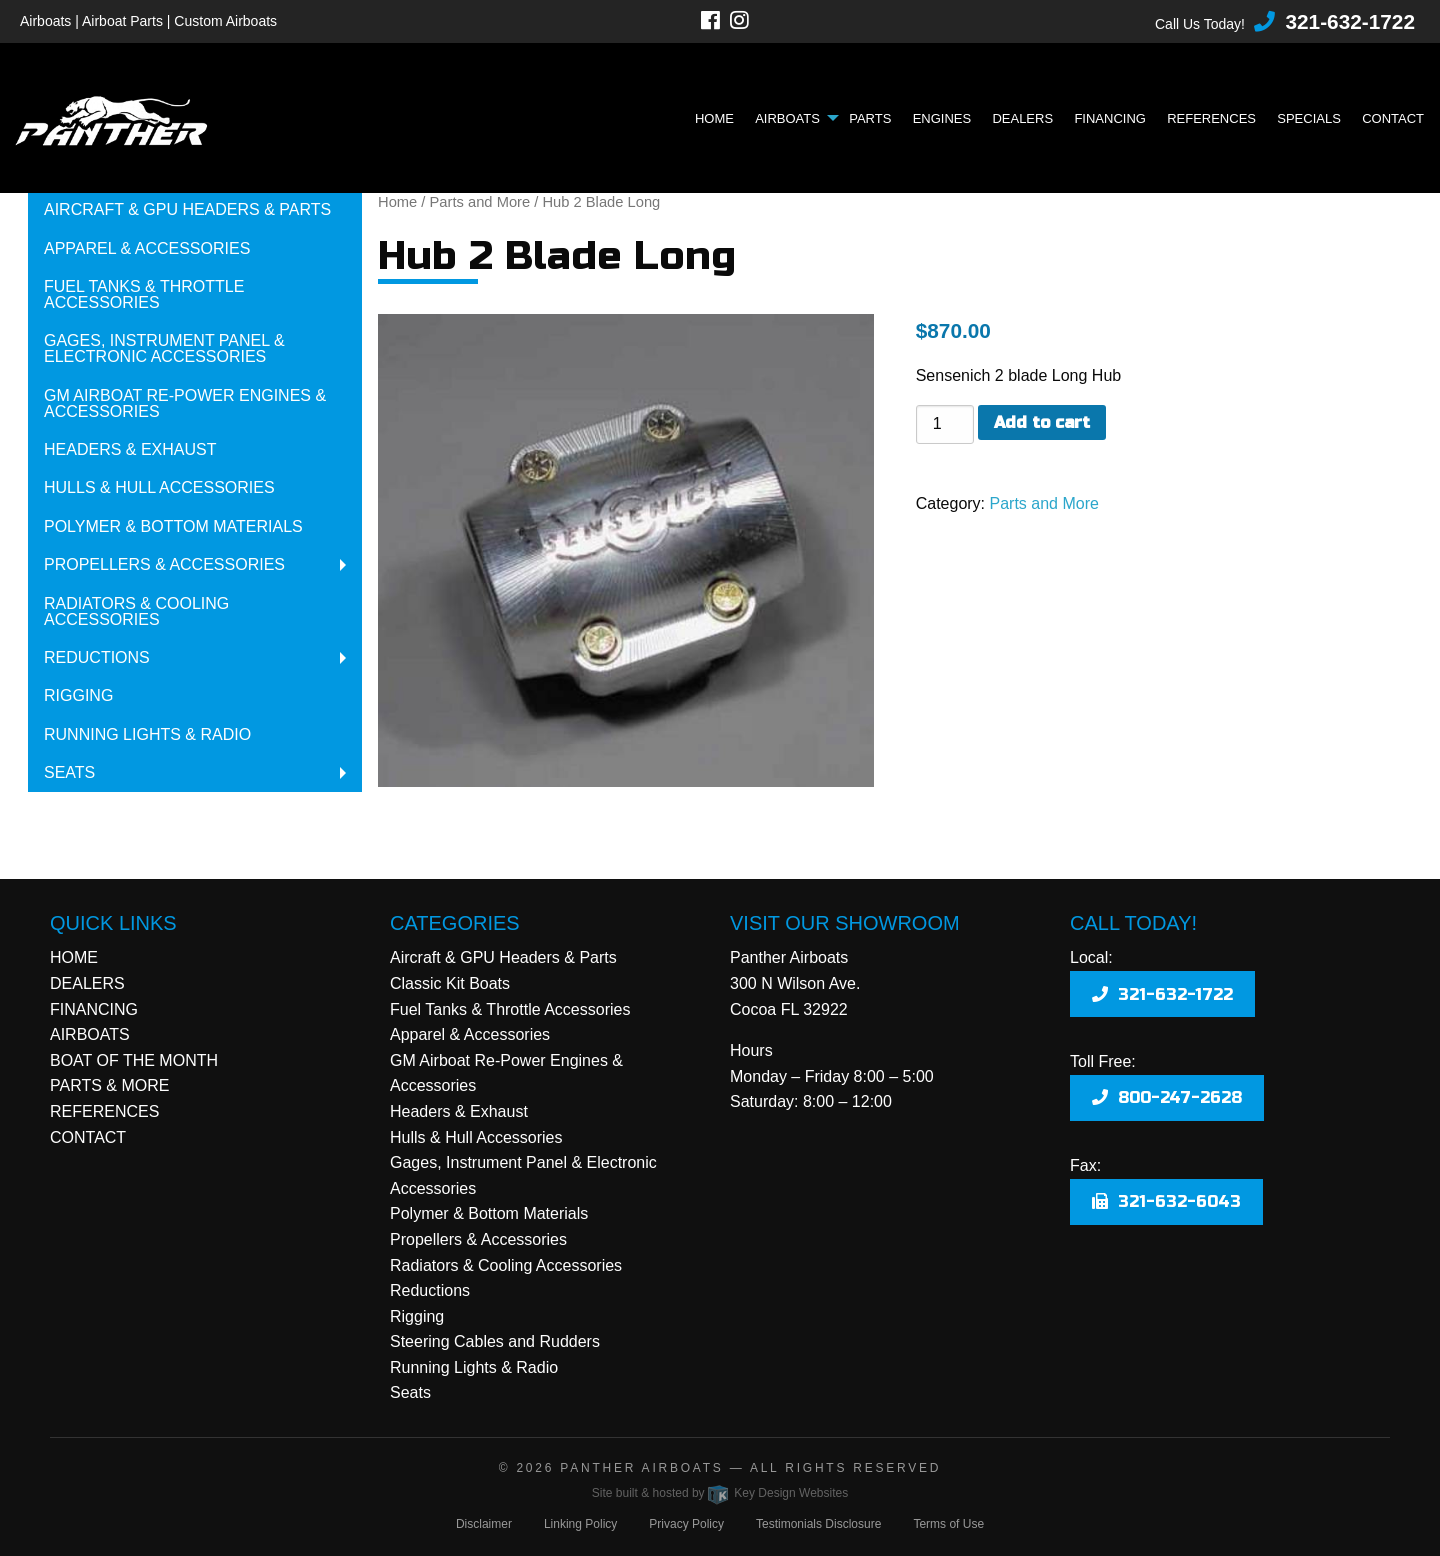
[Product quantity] (945, 424)
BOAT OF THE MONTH (134, 1060)
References (1211, 118)
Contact (1393, 118)
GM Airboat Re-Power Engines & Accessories (185, 403)
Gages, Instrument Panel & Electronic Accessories (164, 348)
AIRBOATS (90, 1034)
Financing (1110, 118)
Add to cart (1042, 422)
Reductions (97, 657)
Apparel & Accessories (147, 248)
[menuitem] (720, 118)
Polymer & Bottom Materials (173, 526)
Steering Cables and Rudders (495, 1341)
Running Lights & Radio (147, 734)
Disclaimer (484, 1524)
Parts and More (480, 202)
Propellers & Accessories (164, 564)
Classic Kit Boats (450, 983)
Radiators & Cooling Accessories (136, 611)
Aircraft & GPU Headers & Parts (187, 209)
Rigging (78, 695)
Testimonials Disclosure (818, 1524)
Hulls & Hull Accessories (159, 487)
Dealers (1022, 118)
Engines (942, 118)
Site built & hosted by (720, 1493)
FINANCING (94, 1009)
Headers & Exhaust (130, 449)
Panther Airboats (641, 1468)
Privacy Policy (686, 1524)
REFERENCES (104, 1111)
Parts (870, 118)
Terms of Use (948, 1524)
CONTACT (88, 1137)
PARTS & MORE (109, 1085)
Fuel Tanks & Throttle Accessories (144, 294)
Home (714, 118)
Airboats (787, 118)
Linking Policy (580, 1524)
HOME (74, 957)
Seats (69, 772)
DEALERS (87, 983)
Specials (1309, 118)
